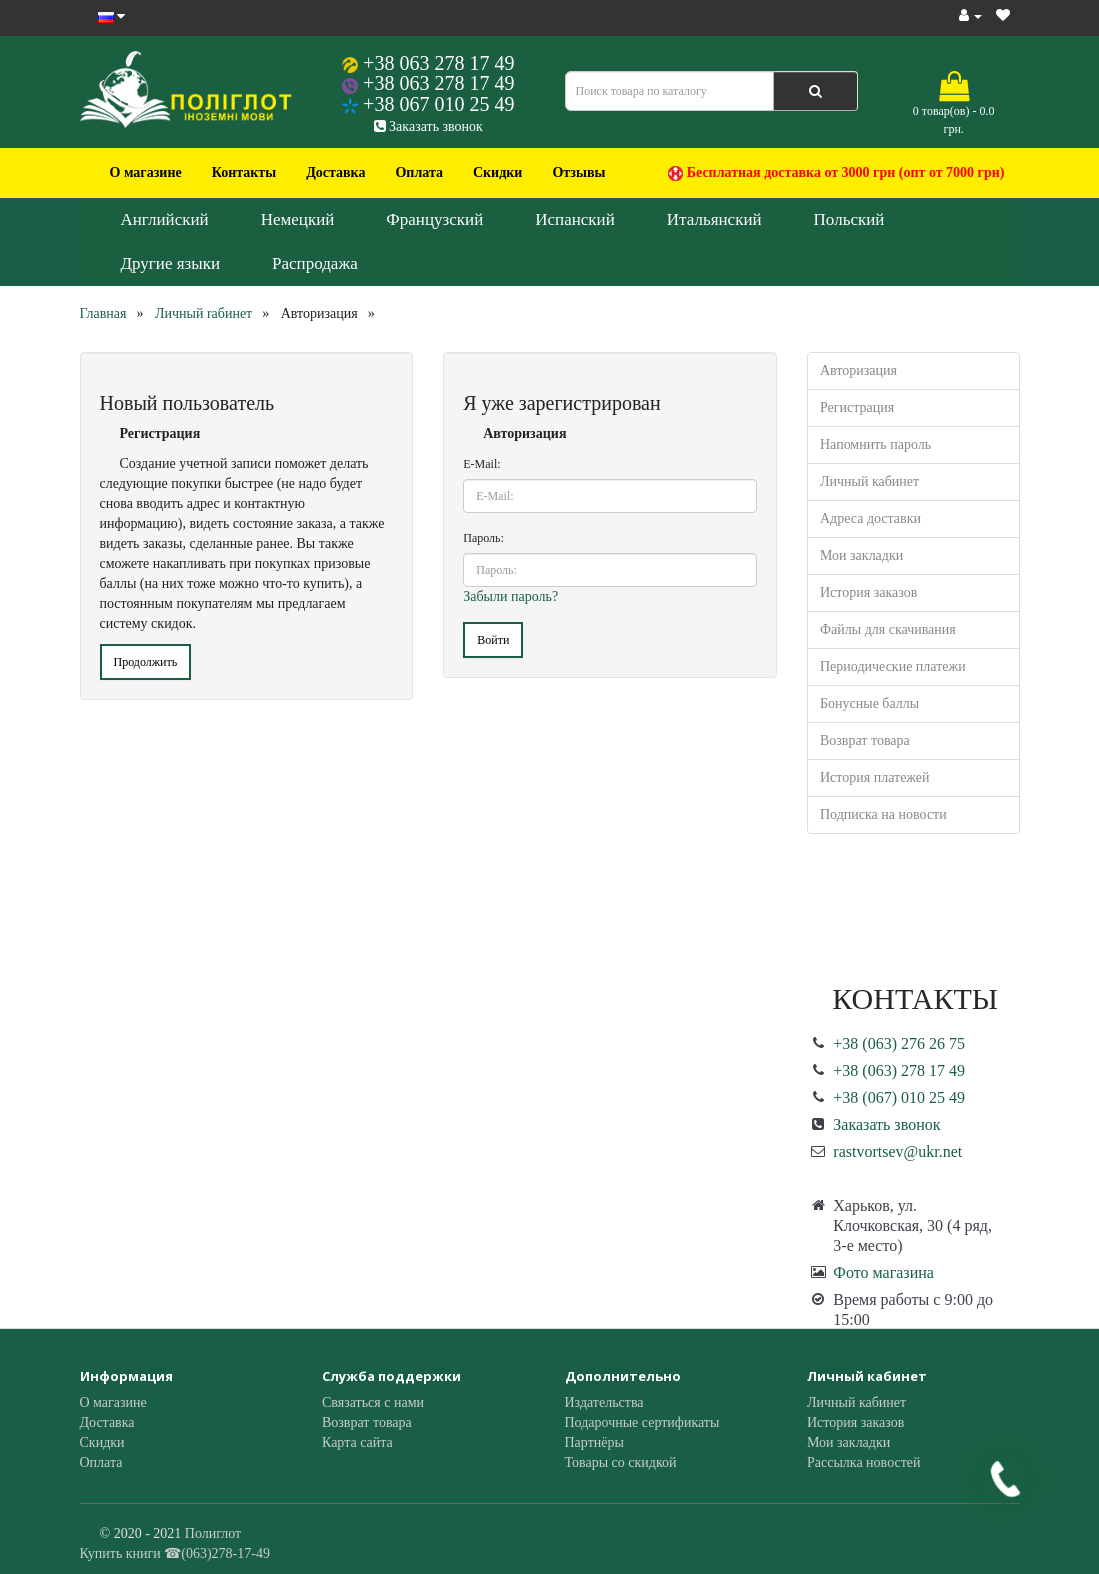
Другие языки (171, 263)
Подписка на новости (883, 814)
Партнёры (594, 1442)
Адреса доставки (870, 518)
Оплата (419, 172)
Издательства (604, 1402)
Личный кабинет (869, 481)
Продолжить (146, 662)
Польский (849, 219)
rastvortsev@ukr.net (897, 1151)
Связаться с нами (373, 1402)
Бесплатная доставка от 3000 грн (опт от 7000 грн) (836, 173)
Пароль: (483, 538)
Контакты (244, 172)
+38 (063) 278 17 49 (899, 1070)
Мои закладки (861, 555)
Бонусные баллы (869, 703)
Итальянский (714, 219)
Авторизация (858, 370)
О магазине (146, 172)
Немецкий (298, 219)
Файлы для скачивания (888, 629)
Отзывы (578, 172)
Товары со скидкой (621, 1462)
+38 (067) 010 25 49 (899, 1097)
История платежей (875, 777)
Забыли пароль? (510, 596)
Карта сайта (357, 1442)
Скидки (497, 172)
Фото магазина (883, 1272)
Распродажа (315, 263)
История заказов (868, 592)
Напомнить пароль (875, 444)
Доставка (335, 172)
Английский (165, 219)
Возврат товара (865, 740)
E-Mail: (481, 464)
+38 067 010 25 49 (438, 104)
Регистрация (857, 407)
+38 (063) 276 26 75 (899, 1043)
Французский (434, 219)
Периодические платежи (893, 666)
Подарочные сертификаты (642, 1422)
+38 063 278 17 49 (438, 63)
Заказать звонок (428, 126)
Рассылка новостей (864, 1462)
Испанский (575, 219)
